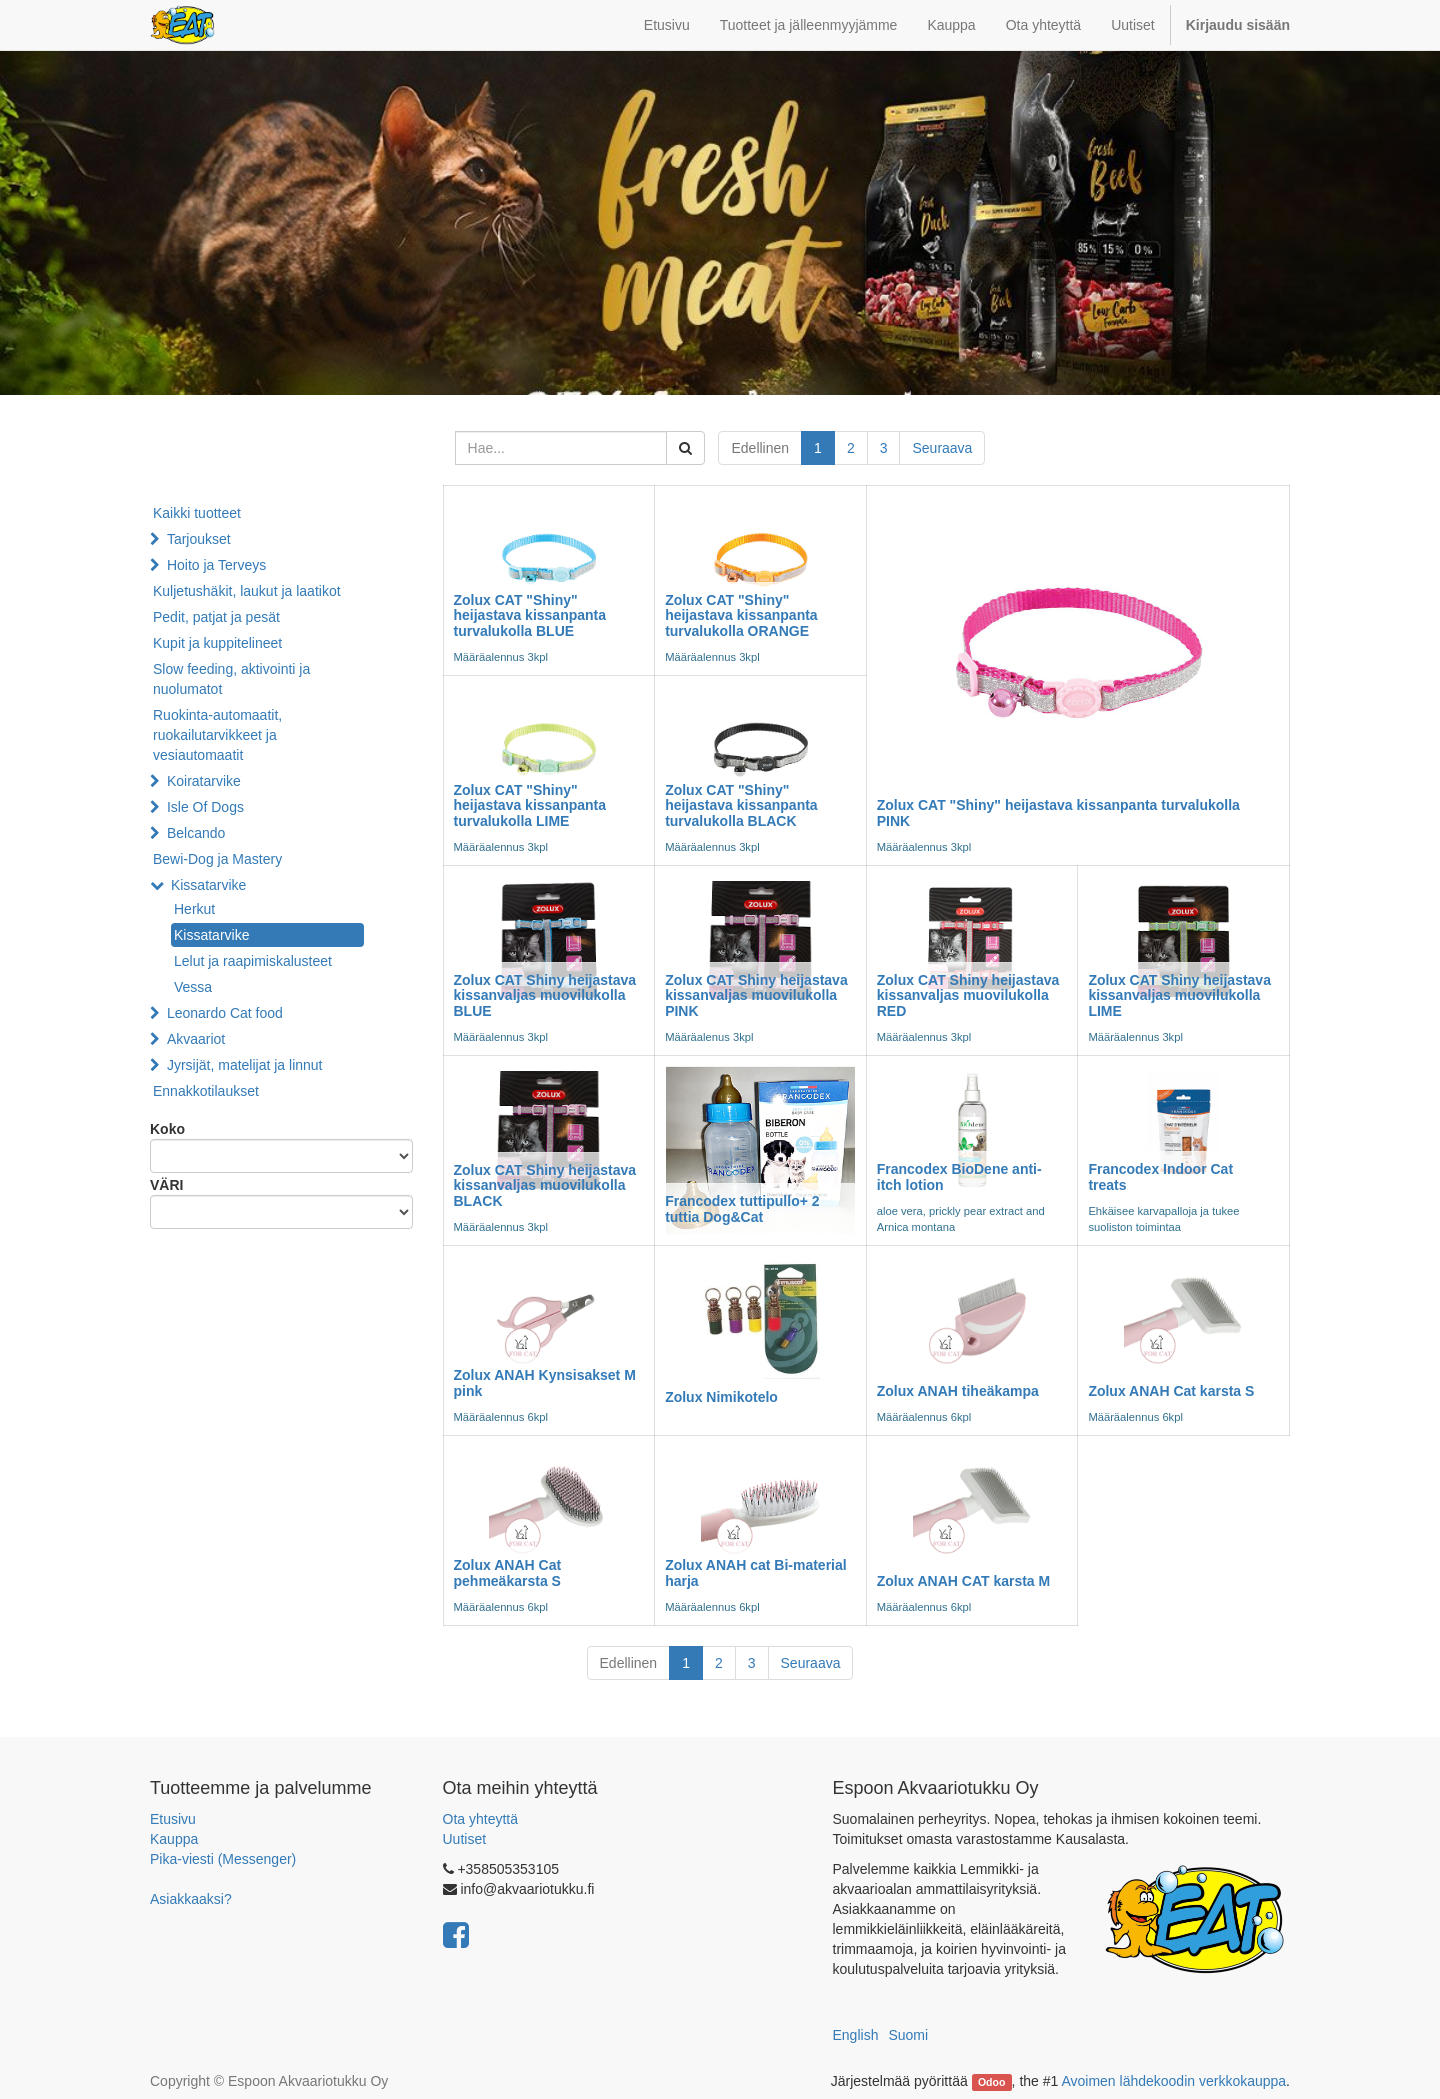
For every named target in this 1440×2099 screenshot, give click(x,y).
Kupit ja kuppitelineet (217, 643)
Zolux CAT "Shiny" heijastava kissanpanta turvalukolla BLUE (530, 615)
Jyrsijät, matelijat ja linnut (245, 1065)
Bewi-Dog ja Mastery (217, 859)
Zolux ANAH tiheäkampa (958, 1391)
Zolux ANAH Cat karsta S (1171, 1391)
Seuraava (942, 448)
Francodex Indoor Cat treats (1160, 1176)
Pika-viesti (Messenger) (223, 1859)
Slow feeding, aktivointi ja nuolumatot (231, 679)
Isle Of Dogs (205, 807)
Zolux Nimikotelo (721, 1397)
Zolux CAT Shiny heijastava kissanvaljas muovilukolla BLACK (545, 1185)
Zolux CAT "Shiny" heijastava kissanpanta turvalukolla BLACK (741, 805)
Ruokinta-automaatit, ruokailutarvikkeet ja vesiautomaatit (217, 735)
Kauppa (174, 1839)
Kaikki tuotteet (197, 513)
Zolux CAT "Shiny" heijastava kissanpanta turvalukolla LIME (530, 805)
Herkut (194, 909)
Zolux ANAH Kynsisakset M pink (545, 1382)
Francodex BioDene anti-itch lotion (959, 1176)
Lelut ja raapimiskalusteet (253, 961)
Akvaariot (196, 1039)
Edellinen (760, 448)
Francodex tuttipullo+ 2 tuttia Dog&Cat (742, 1208)
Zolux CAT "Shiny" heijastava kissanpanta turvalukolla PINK (1058, 812)
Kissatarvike (208, 885)
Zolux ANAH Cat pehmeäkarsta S (508, 1572)
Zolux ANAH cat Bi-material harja (756, 1572)
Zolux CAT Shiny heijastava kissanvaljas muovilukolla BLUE (545, 995)
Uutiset (465, 1839)
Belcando (196, 833)
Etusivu (173, 1819)
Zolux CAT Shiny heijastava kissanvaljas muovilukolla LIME (1179, 995)
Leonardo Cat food (225, 1013)
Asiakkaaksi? (191, 1899)
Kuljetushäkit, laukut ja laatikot (247, 591)
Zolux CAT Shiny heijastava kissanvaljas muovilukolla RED (968, 995)
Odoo (991, 2082)
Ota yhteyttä (480, 1819)
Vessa (193, 987)
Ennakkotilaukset (206, 1091)
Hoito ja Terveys (216, 565)
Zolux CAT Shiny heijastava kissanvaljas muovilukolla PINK (756, 995)
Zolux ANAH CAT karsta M (963, 1581)
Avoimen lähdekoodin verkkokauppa (1173, 2081)
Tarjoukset (199, 539)
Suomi (908, 2035)
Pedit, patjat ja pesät (216, 617)
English (856, 2035)
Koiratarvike (204, 781)
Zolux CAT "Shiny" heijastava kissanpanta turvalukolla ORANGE (741, 615)
